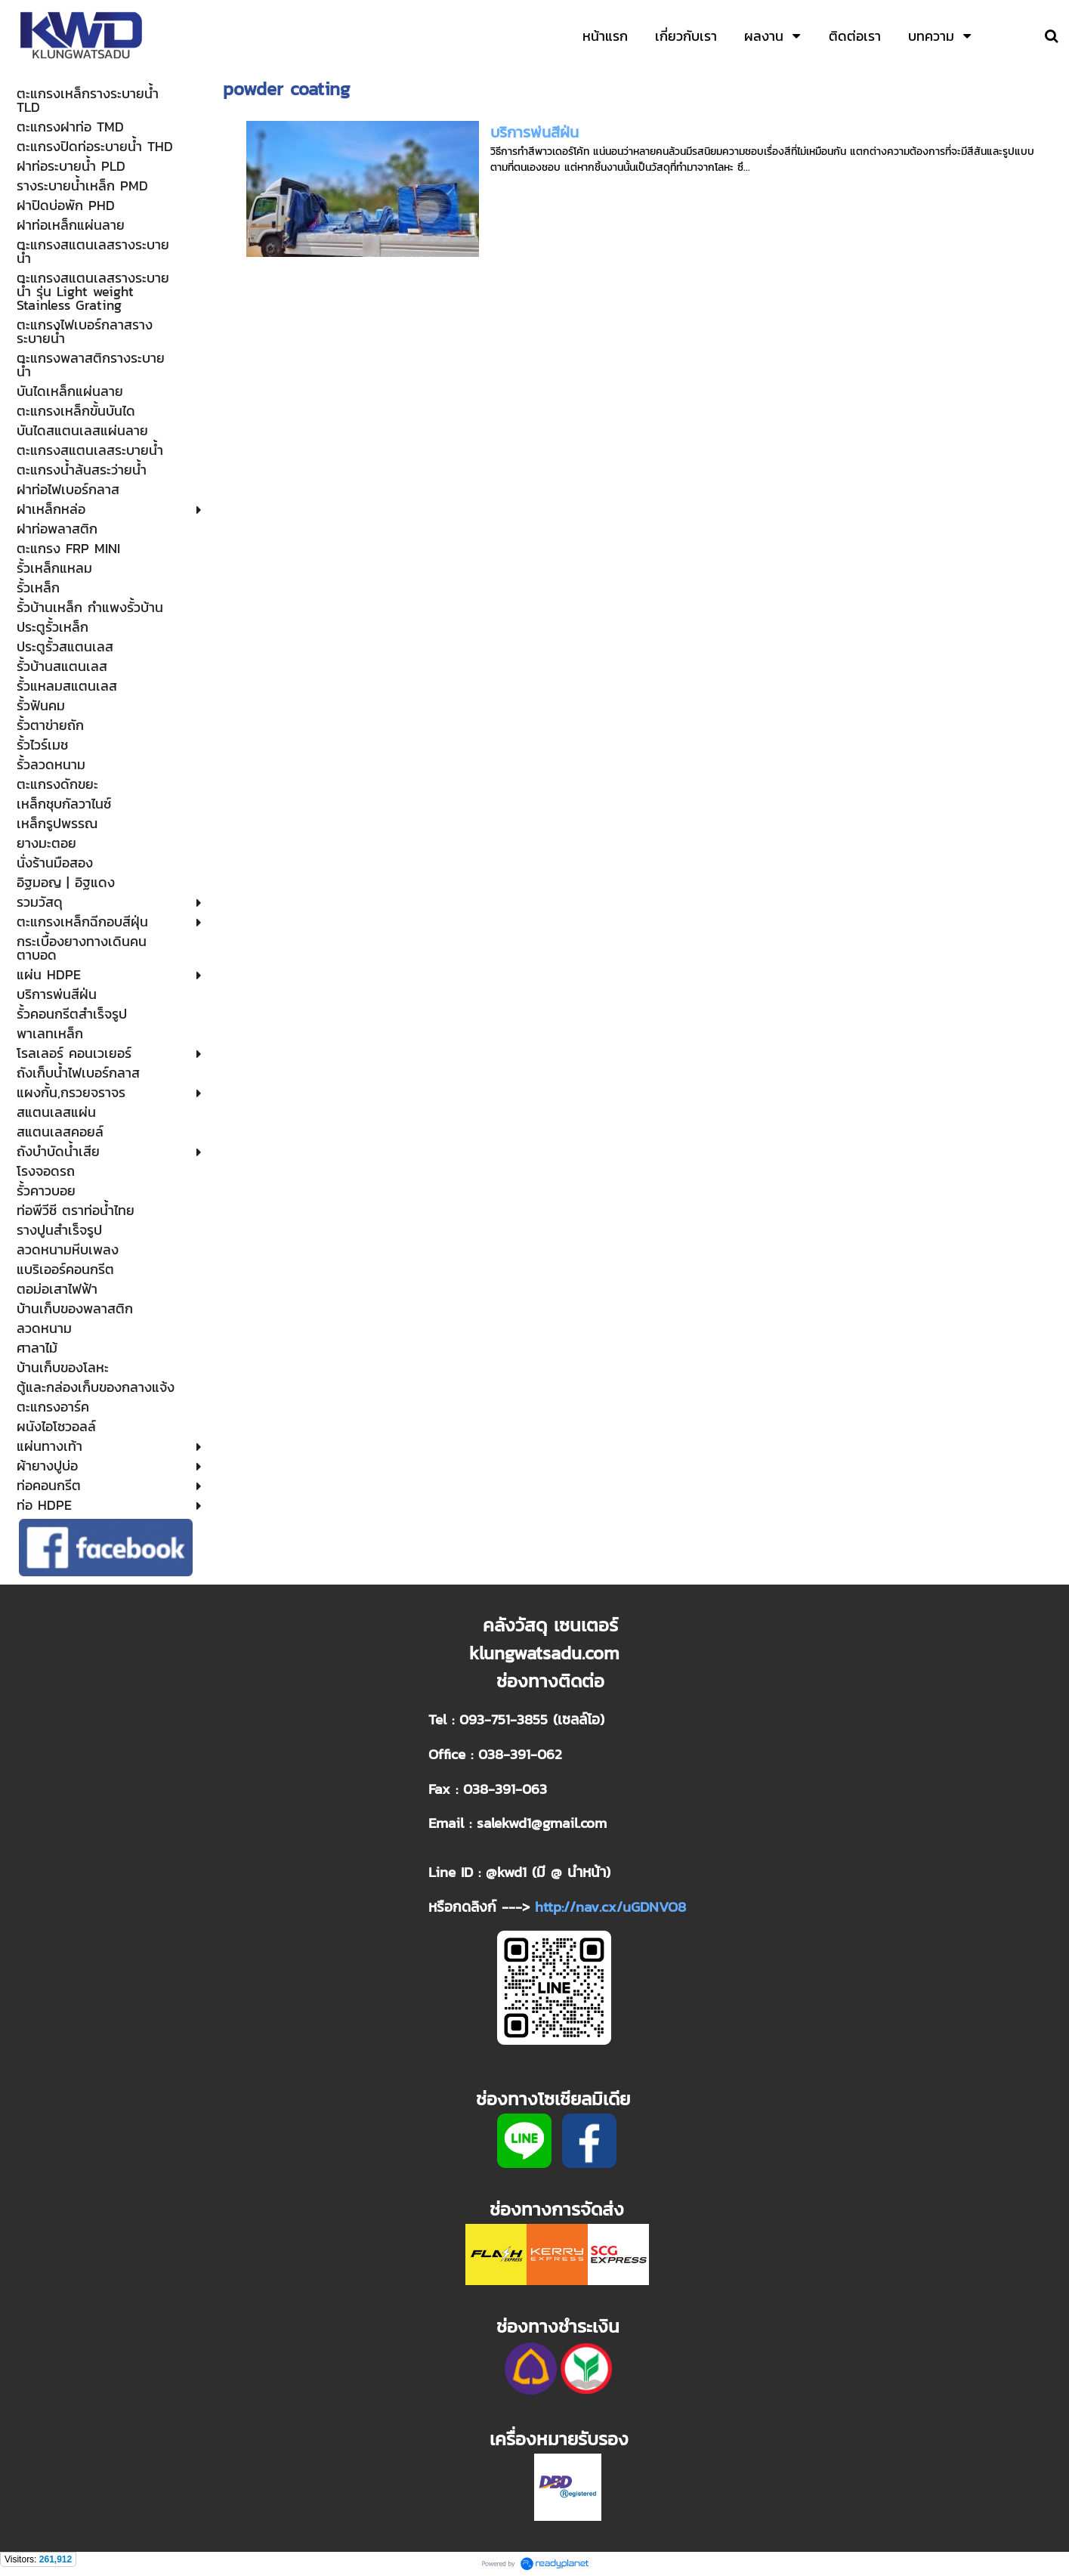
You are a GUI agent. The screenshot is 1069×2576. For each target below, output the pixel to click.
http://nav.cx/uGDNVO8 (610, 1906)
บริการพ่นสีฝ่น (534, 132)
